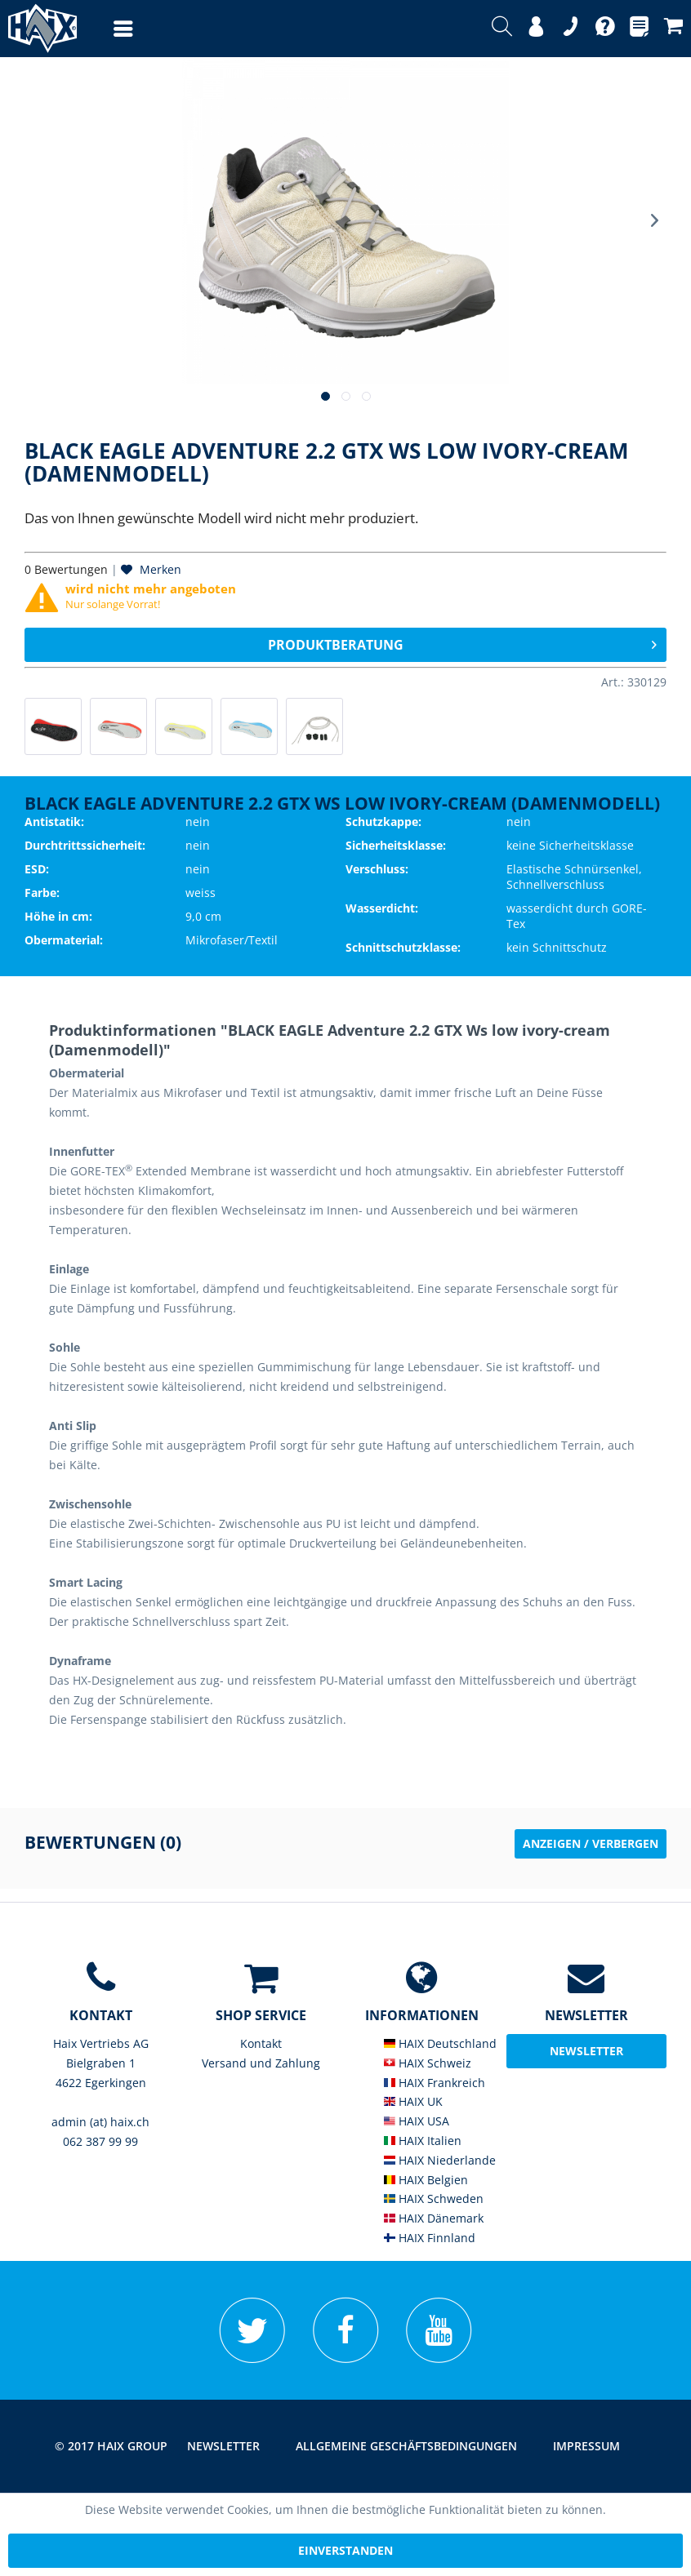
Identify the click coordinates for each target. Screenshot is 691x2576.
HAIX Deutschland (440, 2043)
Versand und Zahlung (261, 2063)
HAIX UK (413, 2101)
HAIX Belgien (426, 2179)
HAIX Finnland (429, 2237)
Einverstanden (345, 2550)
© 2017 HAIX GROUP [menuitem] (111, 2446)
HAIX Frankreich (434, 2082)
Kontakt (261, 2043)
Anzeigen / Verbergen (590, 1843)
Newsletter (223, 2446)
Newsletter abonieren (586, 2055)
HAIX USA (416, 2121)
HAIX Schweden (434, 2198)
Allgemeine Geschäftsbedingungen (406, 2446)
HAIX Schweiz (427, 2063)
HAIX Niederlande (440, 2160)
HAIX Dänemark (434, 2218)
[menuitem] (107, 28)
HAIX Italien (422, 2140)
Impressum (586, 2446)
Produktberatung (462, 643)
